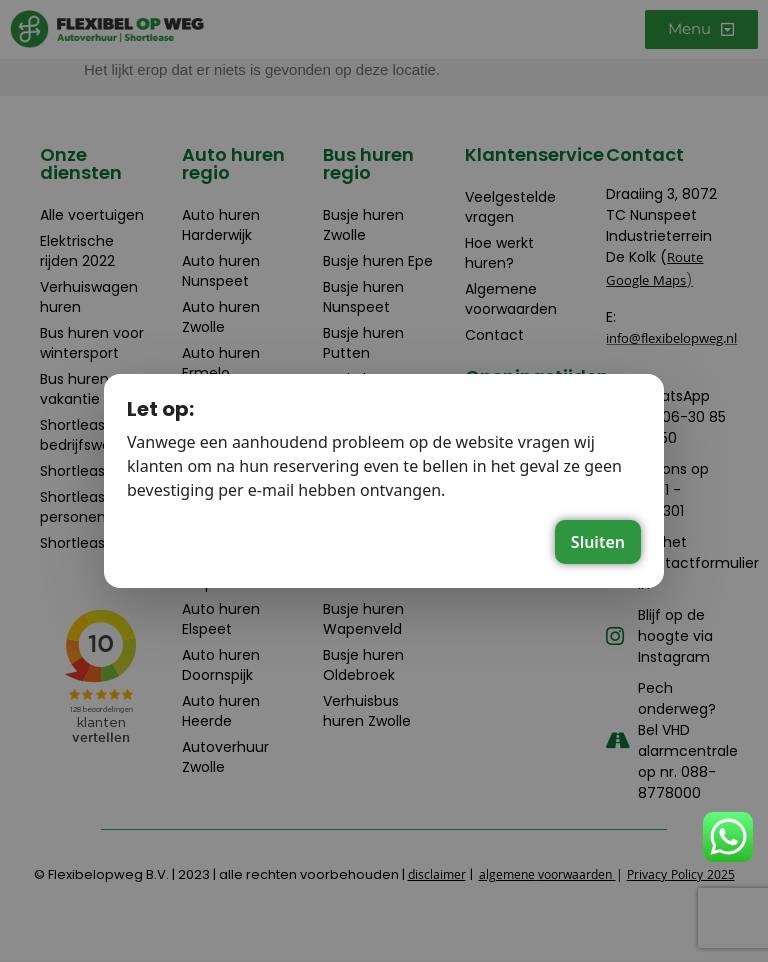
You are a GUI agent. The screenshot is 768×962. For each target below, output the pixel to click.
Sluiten (598, 542)
